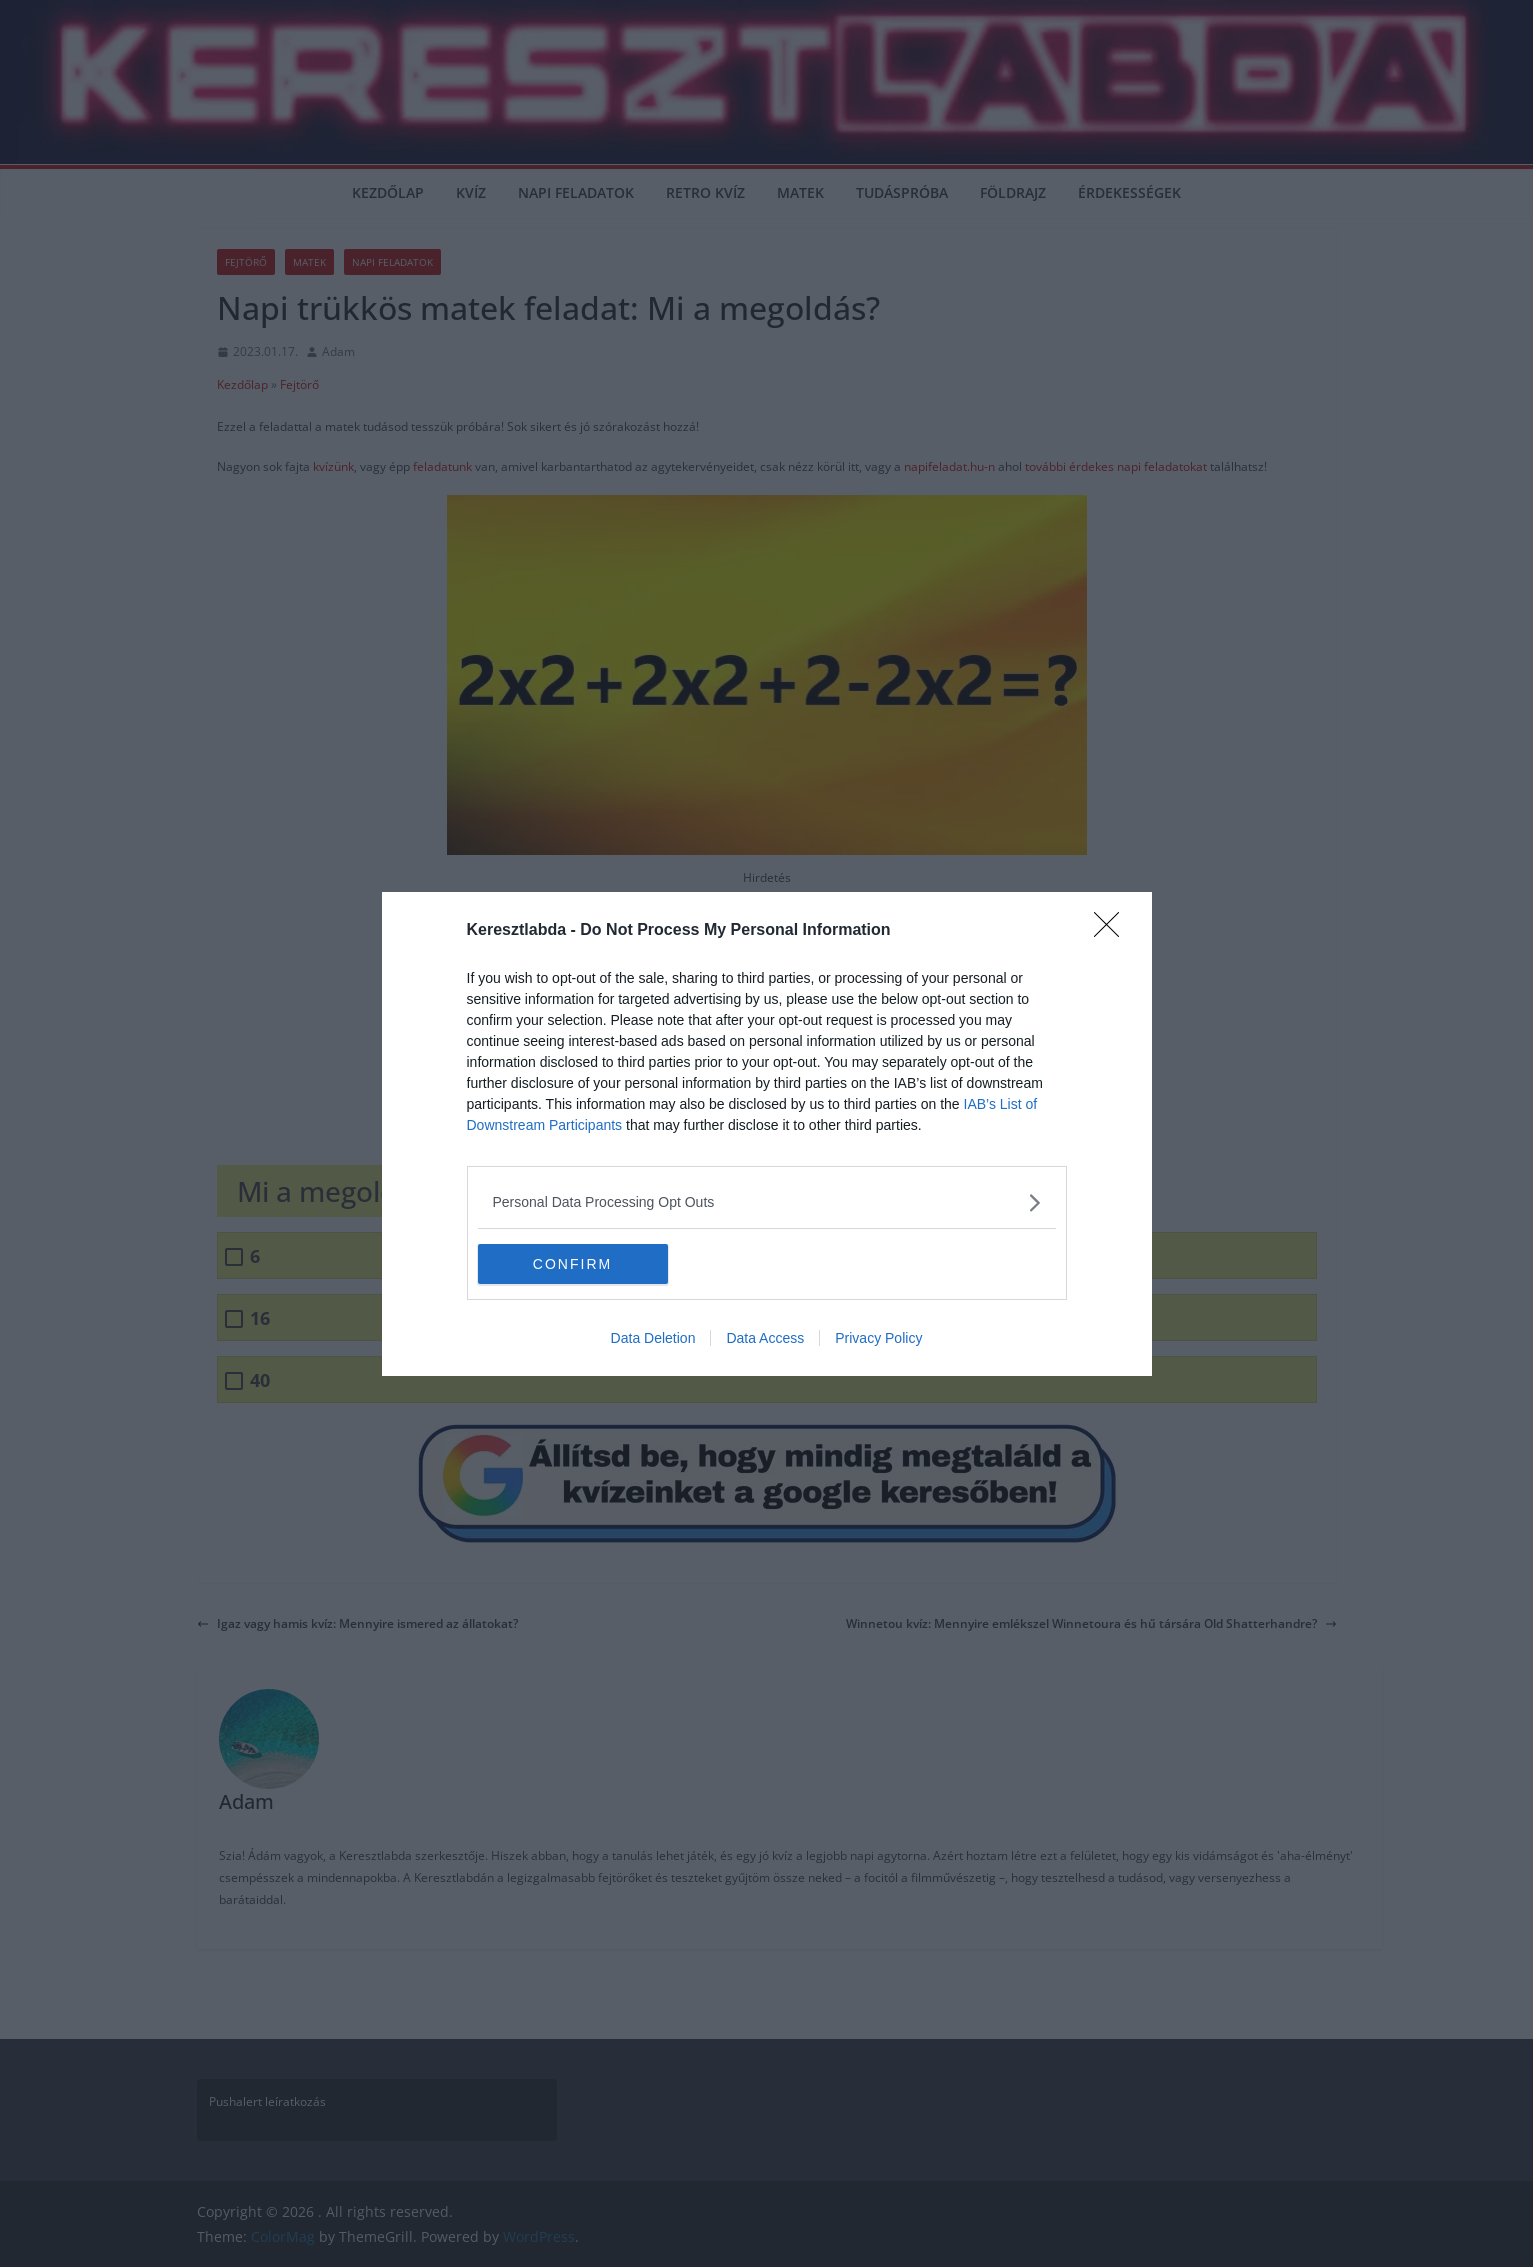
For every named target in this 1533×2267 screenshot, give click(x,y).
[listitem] (767, 1202)
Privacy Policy (878, 1338)
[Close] (1113, 931)
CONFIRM (572, 1263)
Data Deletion (653, 1338)
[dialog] (767, 1134)
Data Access (765, 1338)
